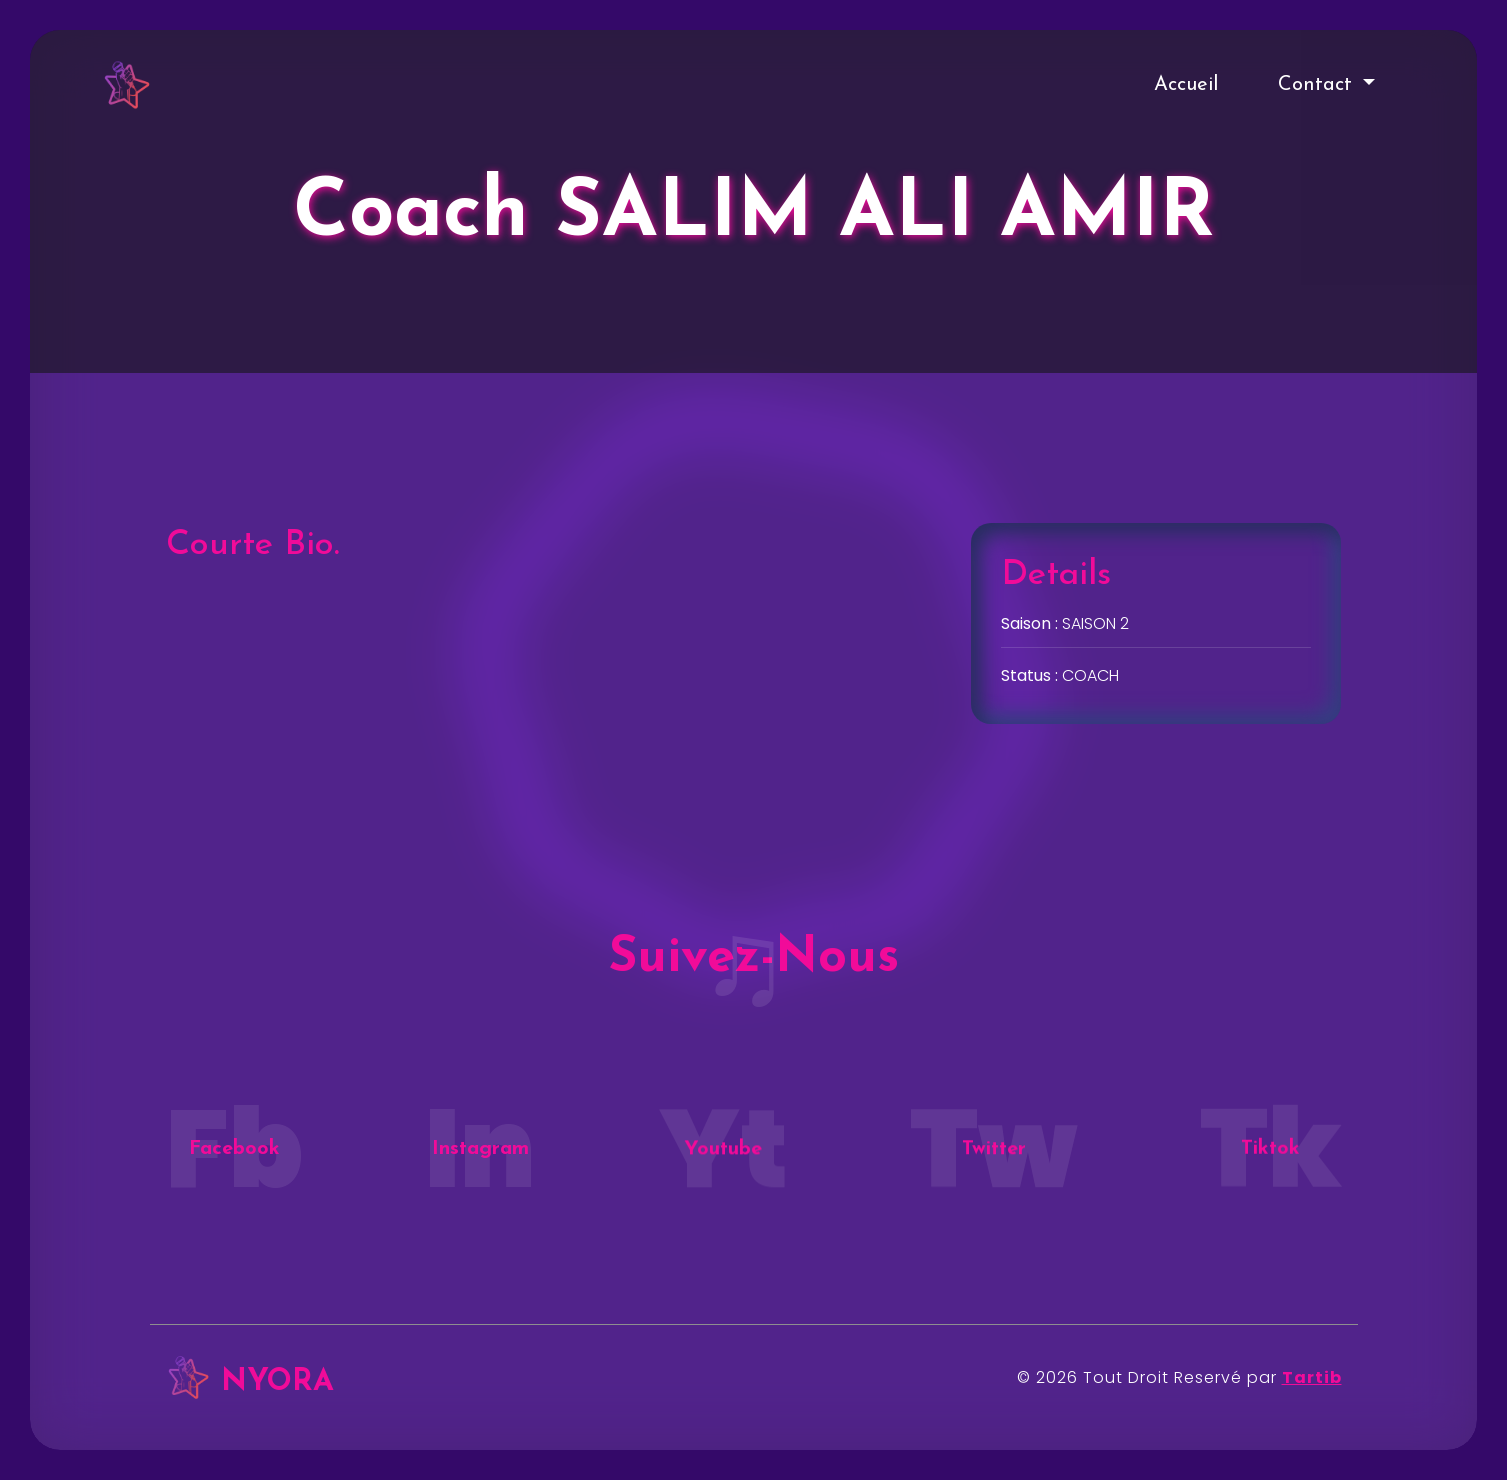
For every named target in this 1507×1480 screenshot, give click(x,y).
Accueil (1186, 85)
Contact (1318, 85)
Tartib (1312, 1377)
